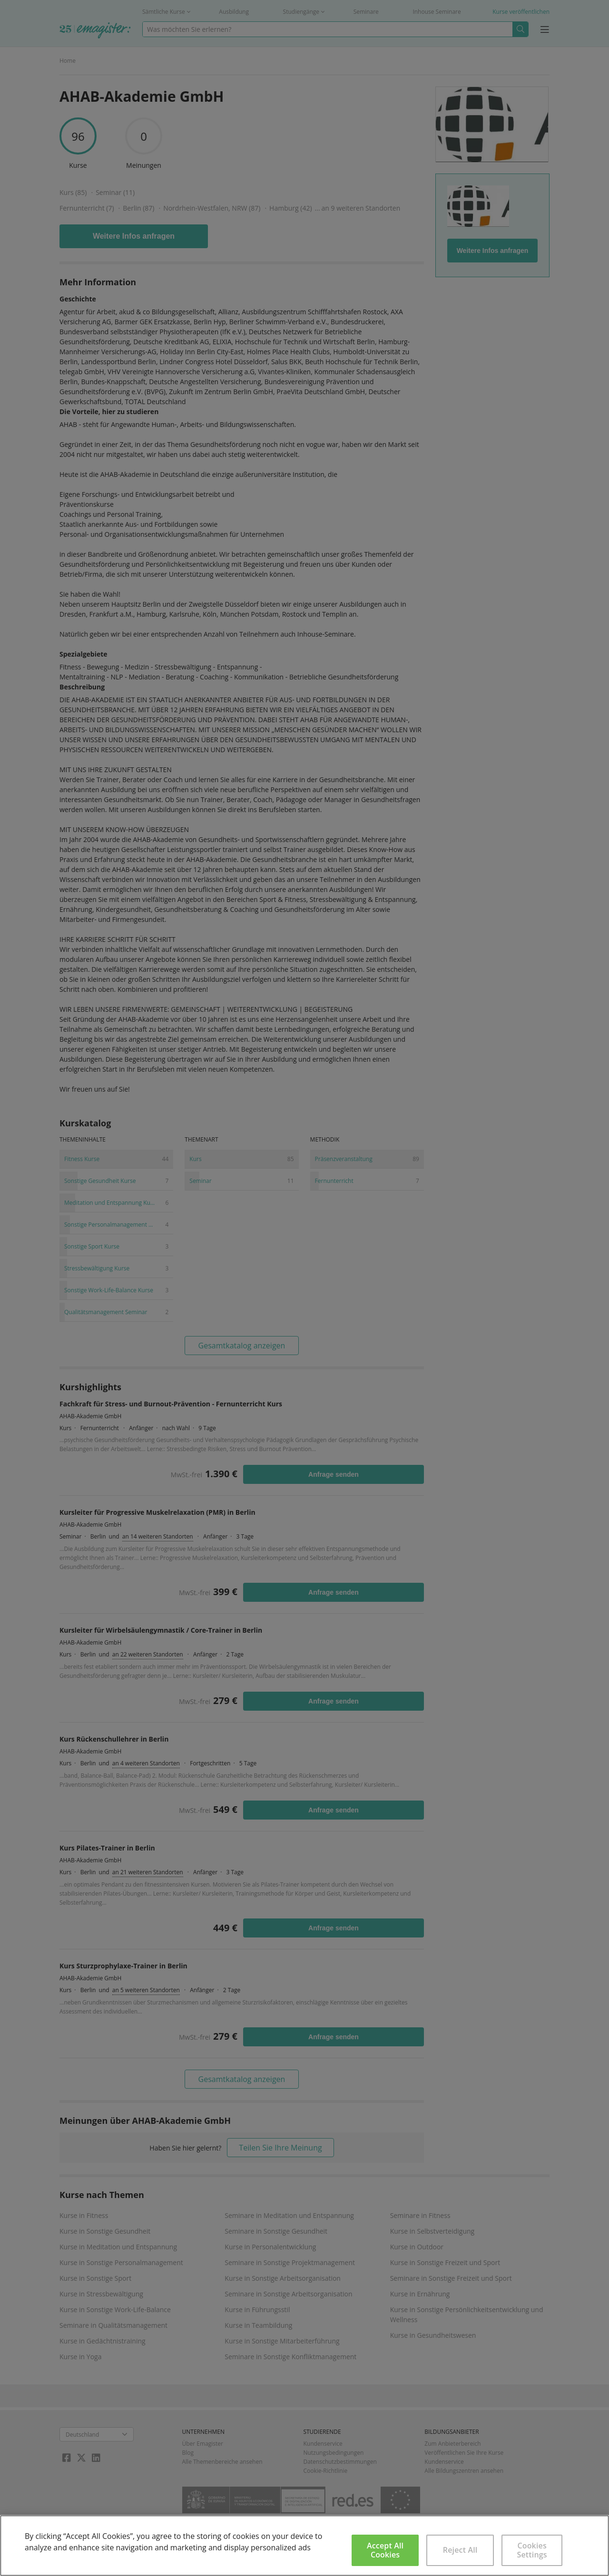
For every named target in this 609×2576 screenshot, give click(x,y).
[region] (304, 2545)
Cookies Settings (532, 2550)
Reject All (460, 2550)
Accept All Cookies (385, 2550)
